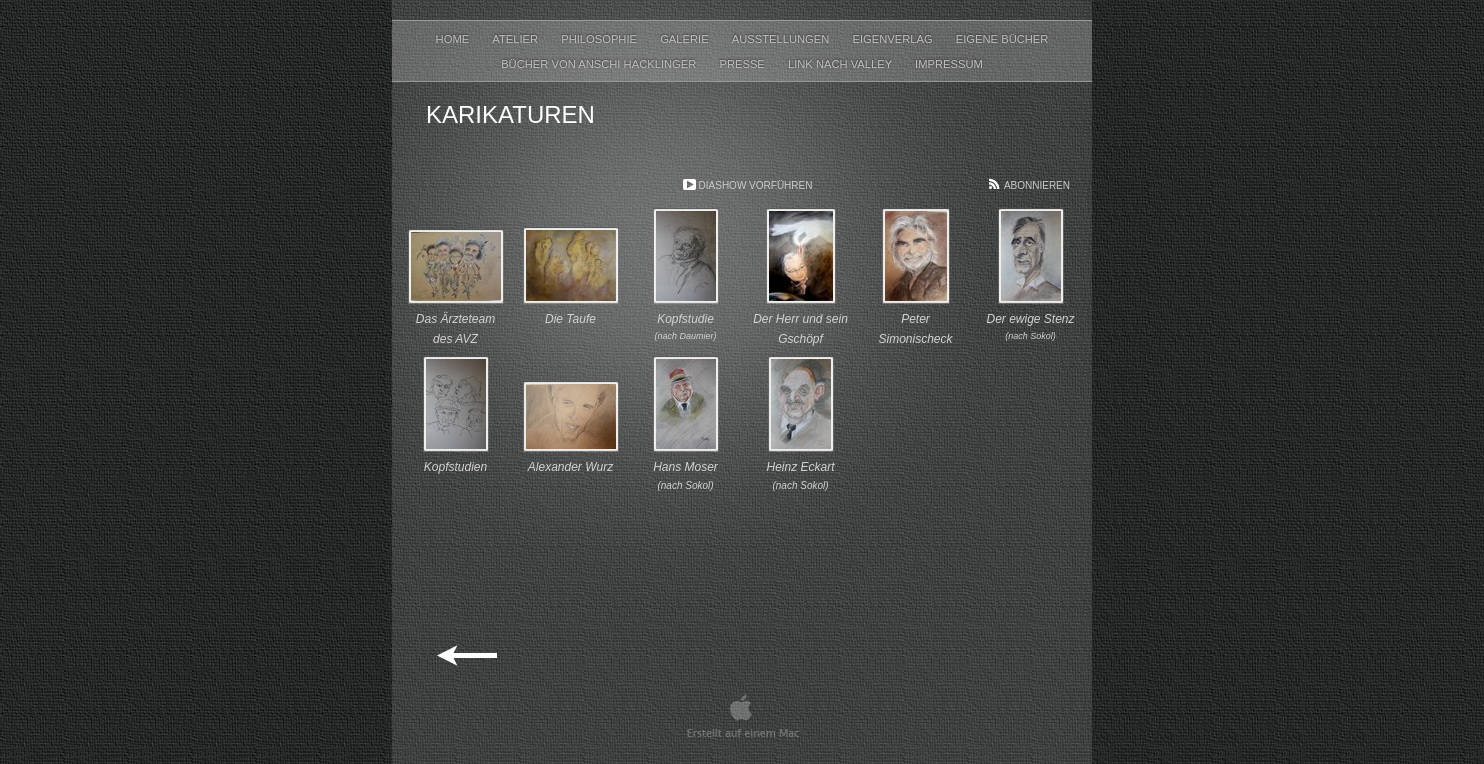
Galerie (686, 39)
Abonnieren (1037, 185)
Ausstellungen (782, 39)
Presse (743, 64)
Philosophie (600, 39)
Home (454, 39)
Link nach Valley (841, 64)
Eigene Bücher (1002, 39)
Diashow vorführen (756, 185)
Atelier (516, 39)
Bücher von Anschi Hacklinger (600, 64)
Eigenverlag (893, 39)
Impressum (949, 64)
